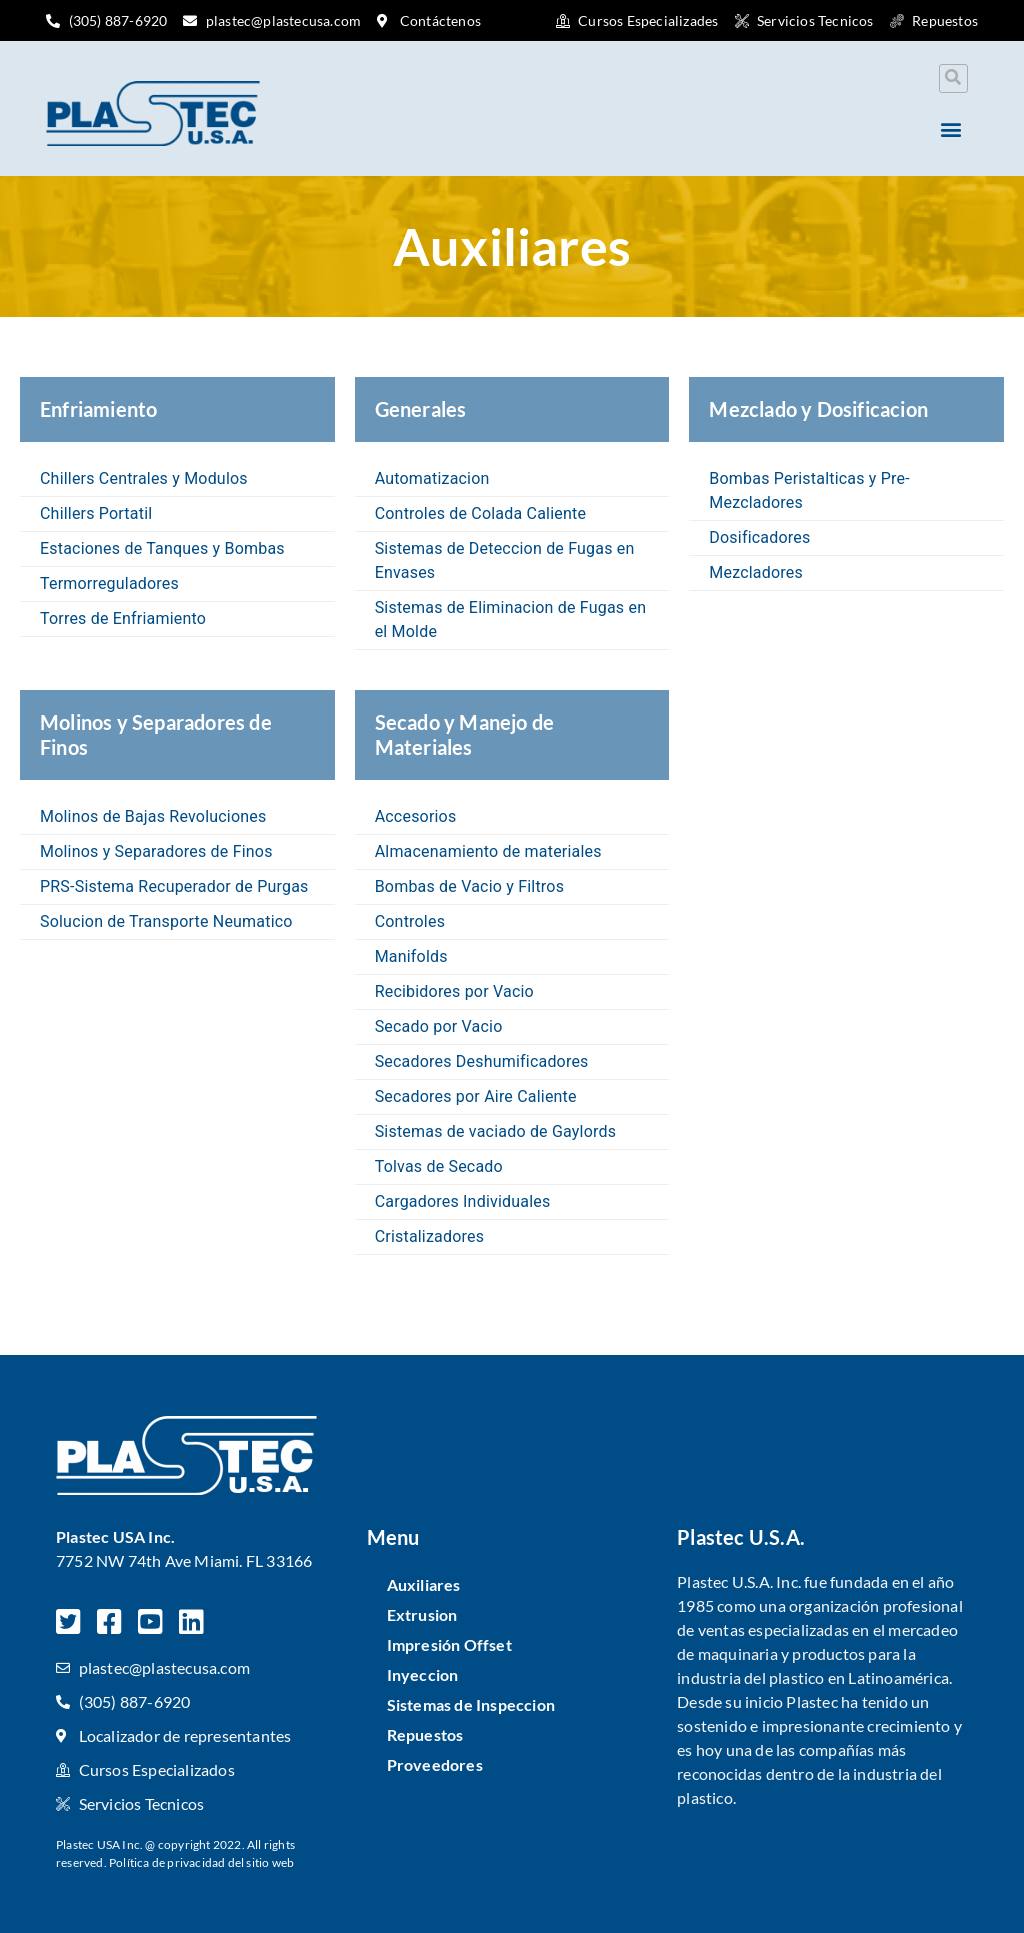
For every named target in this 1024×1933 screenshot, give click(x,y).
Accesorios (416, 816)
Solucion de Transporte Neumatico (166, 921)
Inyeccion (423, 1674)
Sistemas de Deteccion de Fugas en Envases (505, 560)
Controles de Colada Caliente (480, 513)
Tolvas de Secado (439, 1166)
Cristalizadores (430, 1236)
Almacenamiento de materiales (488, 851)
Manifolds (411, 956)
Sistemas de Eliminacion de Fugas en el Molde (511, 619)
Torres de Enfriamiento (123, 618)
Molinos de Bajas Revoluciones (153, 816)
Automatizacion (432, 478)
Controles (410, 921)
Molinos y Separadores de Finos (156, 851)
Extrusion (422, 1614)
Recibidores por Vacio (454, 991)
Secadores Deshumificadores (482, 1061)
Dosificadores (759, 537)
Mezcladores (756, 572)
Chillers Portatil (96, 513)
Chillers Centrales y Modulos (144, 478)
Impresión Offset (449, 1644)
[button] (953, 78)
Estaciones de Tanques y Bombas (162, 548)
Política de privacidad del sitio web (201, 1862)
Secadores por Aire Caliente (476, 1096)
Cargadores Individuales (463, 1201)
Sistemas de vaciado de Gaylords (496, 1131)
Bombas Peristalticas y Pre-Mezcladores (809, 490)
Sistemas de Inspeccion (471, 1704)
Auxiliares (424, 1584)
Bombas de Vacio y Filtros (469, 886)
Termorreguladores (109, 583)
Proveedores (435, 1764)
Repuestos (425, 1734)
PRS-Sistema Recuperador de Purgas (174, 886)
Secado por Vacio (439, 1026)
